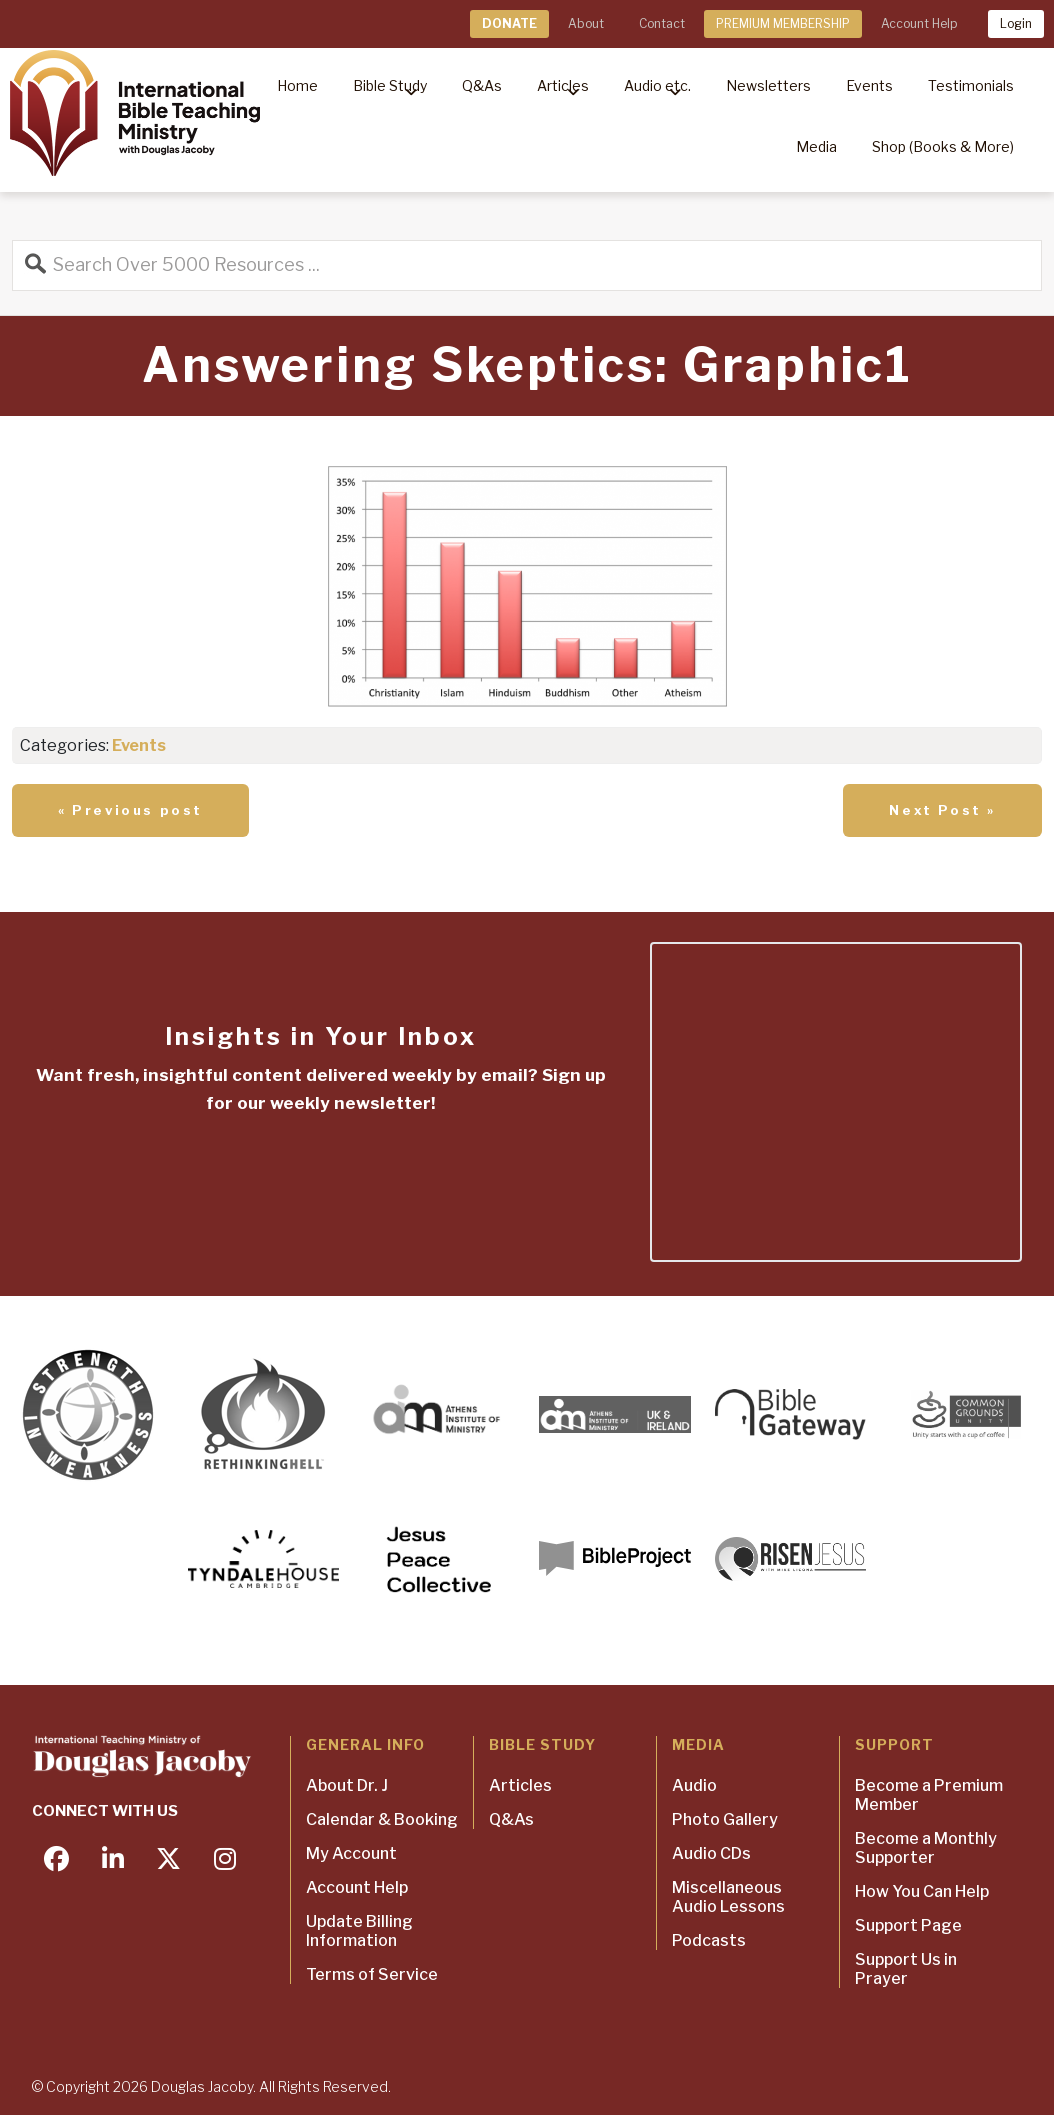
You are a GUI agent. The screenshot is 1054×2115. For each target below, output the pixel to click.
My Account (351, 1853)
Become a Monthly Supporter (926, 1848)
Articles (520, 1785)
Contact (662, 23)
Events (139, 745)
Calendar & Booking (382, 1819)
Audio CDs (711, 1853)
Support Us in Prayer (906, 1969)
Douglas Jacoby (202, 2086)
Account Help (919, 23)
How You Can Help (922, 1891)
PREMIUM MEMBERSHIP (783, 23)
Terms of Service (372, 1974)
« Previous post (130, 810)
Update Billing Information (359, 1931)
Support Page (908, 1925)
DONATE (509, 23)
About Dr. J (347, 1785)
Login (1016, 23)
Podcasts (709, 1940)
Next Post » (942, 810)
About (586, 23)
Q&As (511, 1819)
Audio (694, 1785)
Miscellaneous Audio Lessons (728, 1897)
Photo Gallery (725, 1819)
